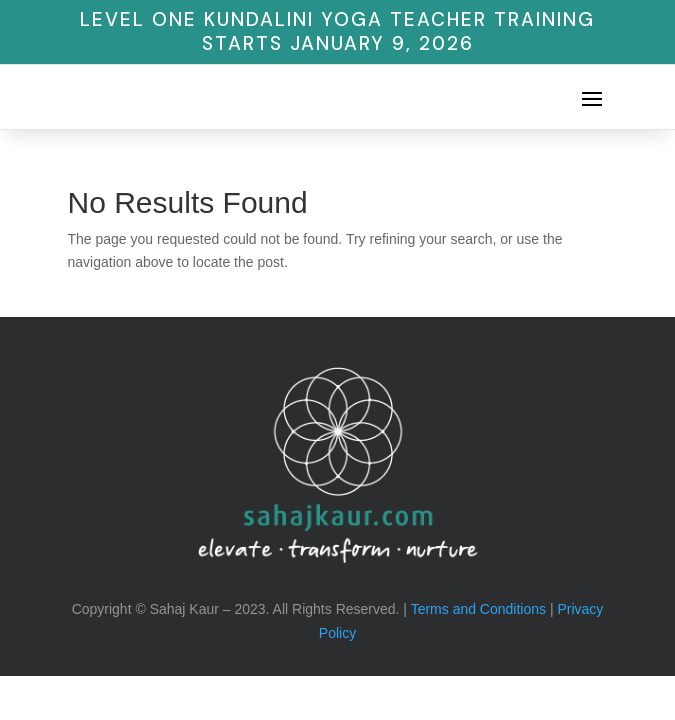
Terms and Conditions (478, 609)
